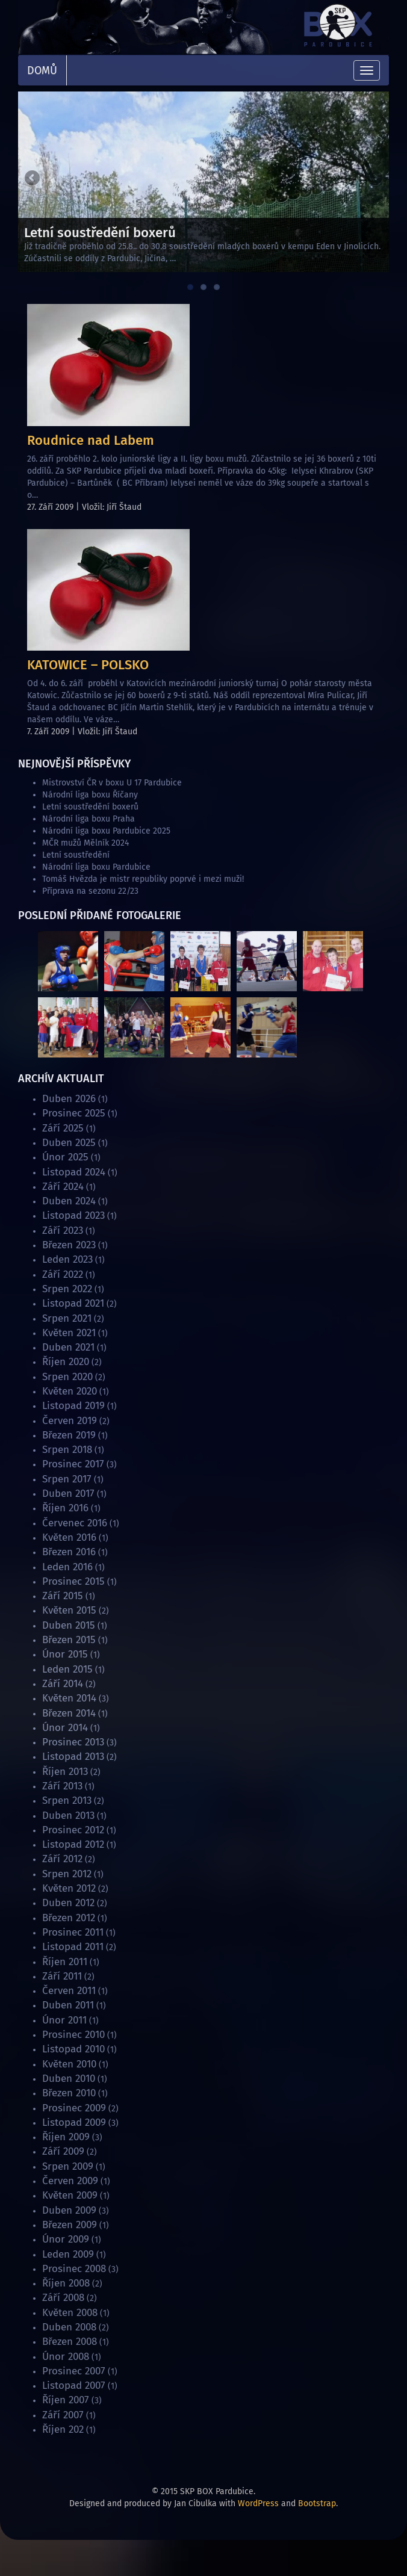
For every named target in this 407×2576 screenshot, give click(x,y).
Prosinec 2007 (73, 2371)
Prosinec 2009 (74, 2108)
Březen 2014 (69, 1713)
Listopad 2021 (73, 1303)
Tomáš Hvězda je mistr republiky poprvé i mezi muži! (143, 879)
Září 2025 (63, 1128)
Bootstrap (317, 2503)
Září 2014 (62, 1683)
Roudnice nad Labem (90, 440)
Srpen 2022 (67, 1289)
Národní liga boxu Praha (88, 819)
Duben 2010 (68, 2078)
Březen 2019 (69, 1435)
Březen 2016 (69, 1552)
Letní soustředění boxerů (90, 807)
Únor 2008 (65, 2356)
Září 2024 (63, 1186)
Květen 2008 (70, 2312)
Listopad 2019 (73, 1405)
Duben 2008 (69, 2327)
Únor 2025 (65, 1157)
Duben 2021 (68, 1347)
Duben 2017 (68, 1493)
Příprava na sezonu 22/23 (90, 891)
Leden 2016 (67, 1567)
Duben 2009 (69, 2210)
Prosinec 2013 (73, 1742)
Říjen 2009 (66, 2137)
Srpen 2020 (67, 1376)
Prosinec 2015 (73, 1581)
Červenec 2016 (74, 1523)
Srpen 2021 (67, 1318)
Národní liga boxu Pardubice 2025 (106, 831)
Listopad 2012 (73, 1844)
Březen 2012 (68, 1918)
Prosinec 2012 (73, 1830)
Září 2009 (63, 2151)
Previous (33, 179)
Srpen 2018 (67, 1449)
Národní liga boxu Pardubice (96, 867)
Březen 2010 (69, 2093)
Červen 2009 (70, 2181)
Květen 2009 (70, 2195)
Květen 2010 (69, 2064)
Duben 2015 (68, 1625)
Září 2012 (62, 1859)
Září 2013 (62, 1786)
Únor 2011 (64, 2020)
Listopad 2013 (73, 1756)
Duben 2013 (68, 1815)
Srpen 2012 (67, 1874)
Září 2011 (62, 1976)
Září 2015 (62, 1596)
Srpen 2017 (67, 1479)
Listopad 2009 (74, 2122)
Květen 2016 (69, 1537)
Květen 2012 (69, 1888)
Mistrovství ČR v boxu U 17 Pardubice (112, 783)
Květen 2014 (69, 1698)
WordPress (258, 2503)
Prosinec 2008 (74, 2268)
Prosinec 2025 (73, 1113)
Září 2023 (62, 1230)
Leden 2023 (67, 1259)
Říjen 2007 (65, 2400)
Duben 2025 (69, 1142)
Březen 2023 (69, 1245)
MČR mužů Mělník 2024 (85, 843)
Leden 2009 (68, 2254)
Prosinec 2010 (73, 2034)
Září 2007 (63, 2415)
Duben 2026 (69, 1098)
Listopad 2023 (73, 1215)
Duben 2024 (69, 1201)
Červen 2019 (69, 1420)
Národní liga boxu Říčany (90, 795)
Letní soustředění (76, 855)
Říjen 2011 (64, 1961)
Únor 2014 (65, 1727)
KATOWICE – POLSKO (88, 665)
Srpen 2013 (67, 1800)
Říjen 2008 (66, 2283)
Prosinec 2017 (73, 1464)
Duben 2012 (68, 1902)
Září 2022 (62, 1274)
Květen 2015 (69, 1610)
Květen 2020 (69, 1391)
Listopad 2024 (73, 1172)
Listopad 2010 (73, 2049)
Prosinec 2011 (73, 1932)
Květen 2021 (69, 1333)
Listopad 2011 (73, 1946)
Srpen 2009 (67, 2166)
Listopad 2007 (73, 2385)
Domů (42, 70)
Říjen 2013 (65, 1771)
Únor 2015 (65, 1654)
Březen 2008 (69, 2341)
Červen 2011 (69, 1990)
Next (374, 179)
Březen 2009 (69, 2224)
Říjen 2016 (65, 1508)
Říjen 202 (63, 2429)
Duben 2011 (68, 2005)
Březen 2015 (69, 1639)
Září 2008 (63, 2297)
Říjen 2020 (65, 1361)
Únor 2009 (65, 2239)
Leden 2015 (67, 1669)
